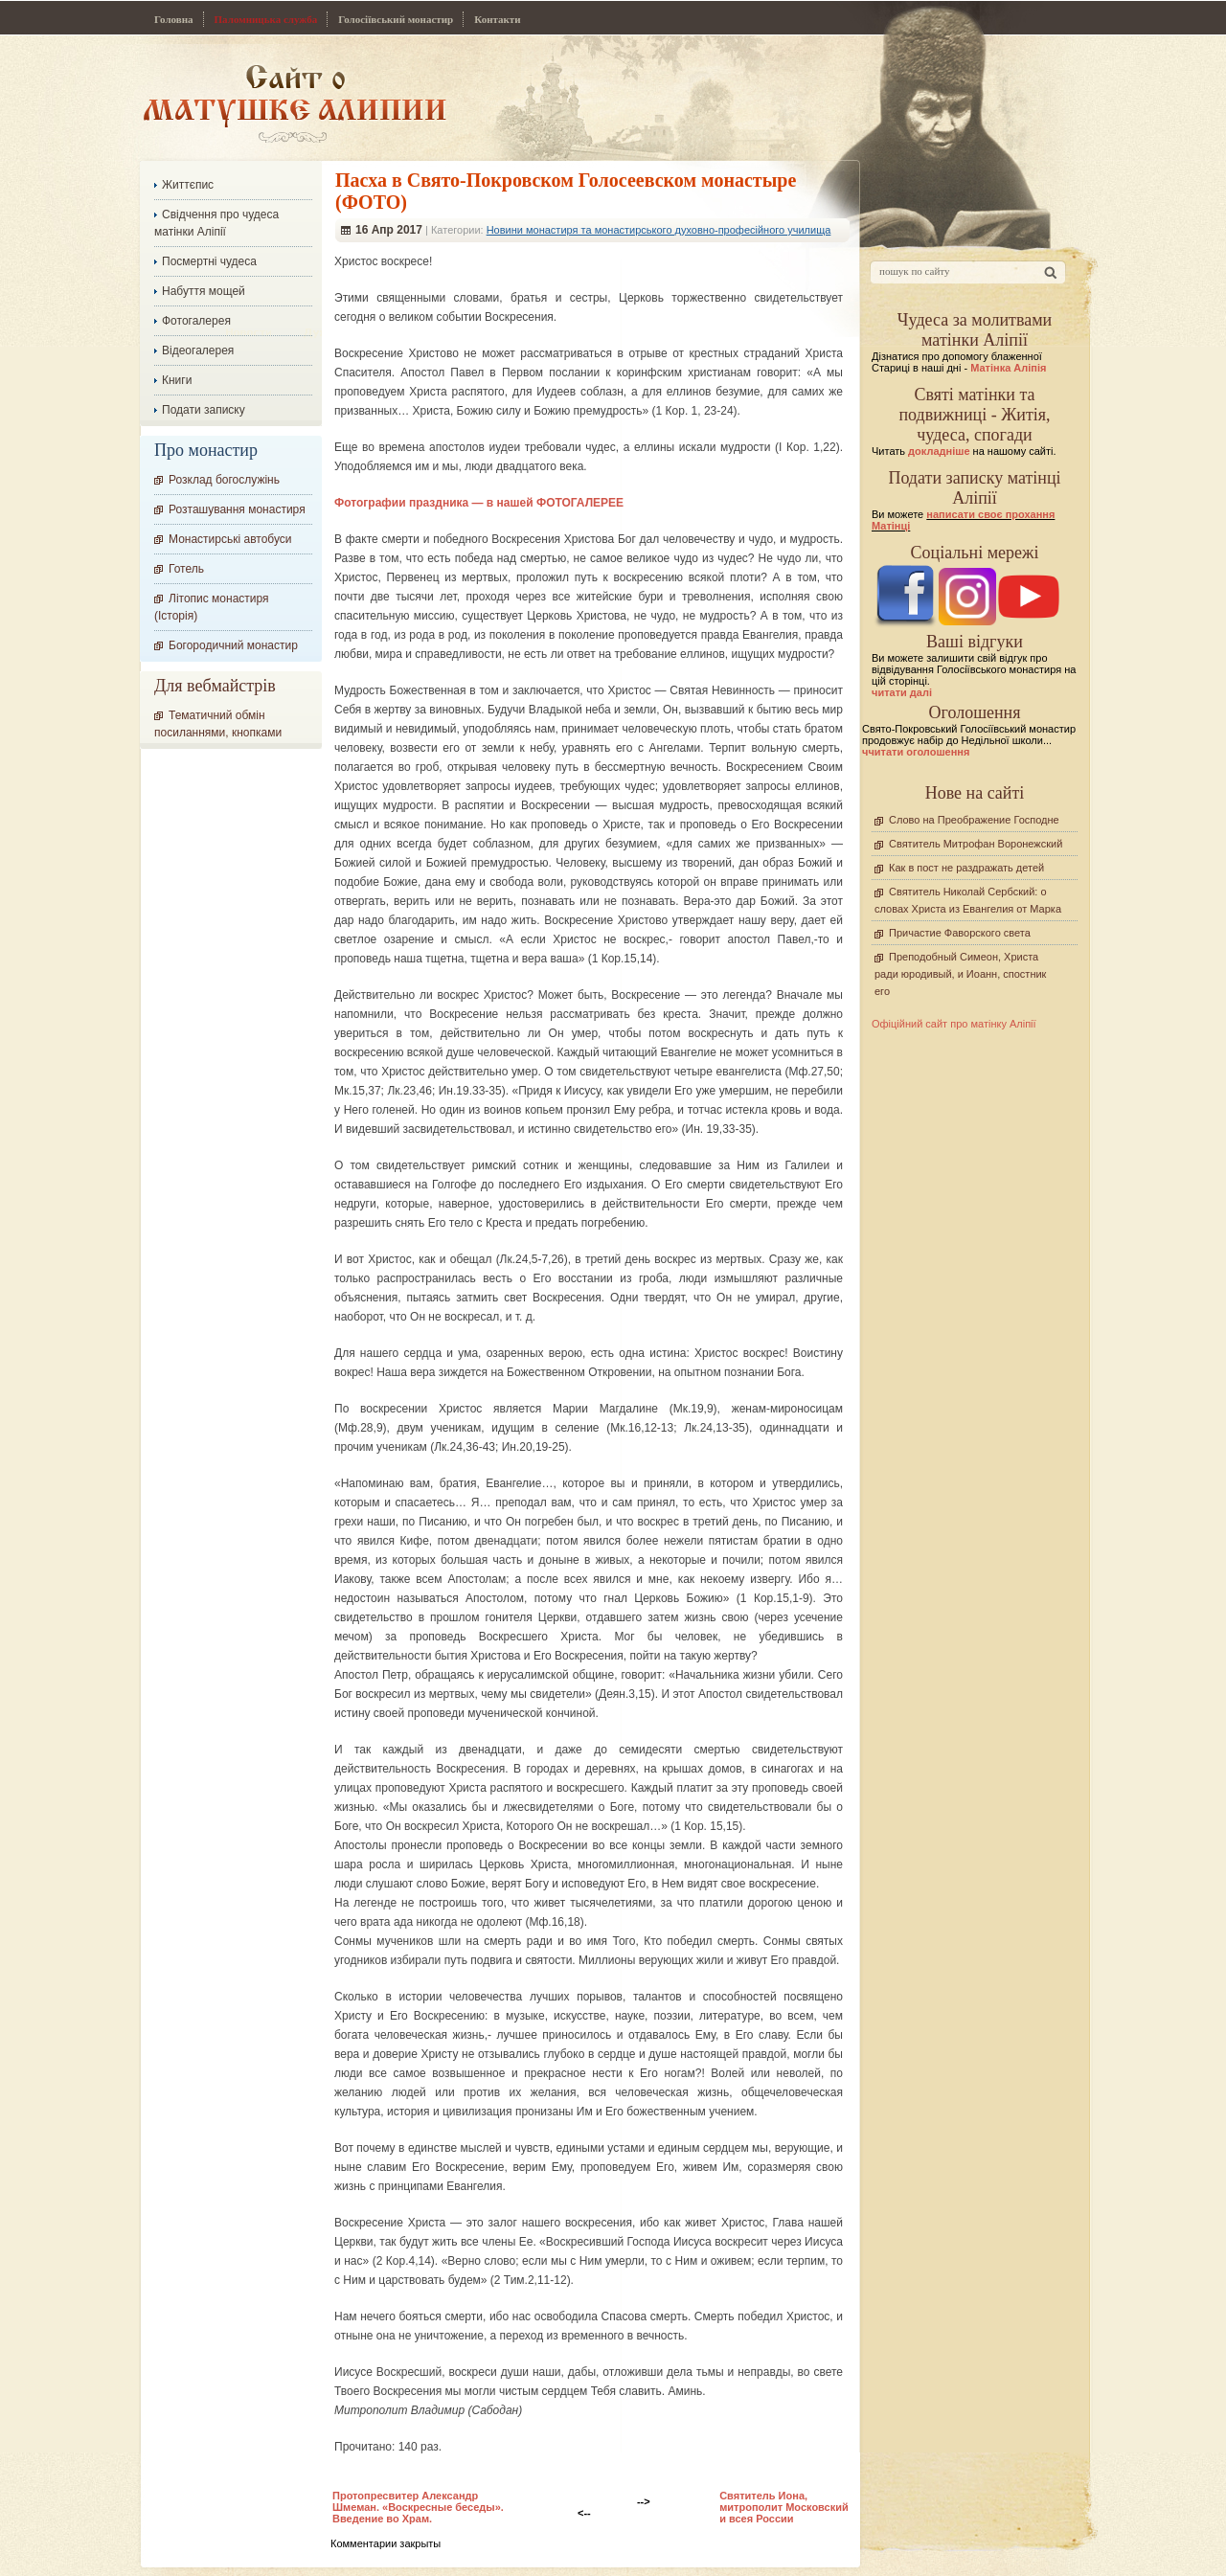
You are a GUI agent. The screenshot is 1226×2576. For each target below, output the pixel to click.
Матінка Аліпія (1008, 367)
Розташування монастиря (237, 509)
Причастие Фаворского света (960, 932)
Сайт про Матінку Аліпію (294, 103)
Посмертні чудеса (209, 261)
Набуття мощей (203, 291)
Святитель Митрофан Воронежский (975, 843)
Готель (186, 569)
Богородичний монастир (233, 645)
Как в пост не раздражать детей (966, 867)
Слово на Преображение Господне (974, 819)
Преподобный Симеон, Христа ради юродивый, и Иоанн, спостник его (960, 974)
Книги (177, 380)
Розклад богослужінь (224, 479)
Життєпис (188, 185)
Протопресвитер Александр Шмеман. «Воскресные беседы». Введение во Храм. (418, 2507)
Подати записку (203, 410)
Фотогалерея (196, 321)
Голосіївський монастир (395, 19)
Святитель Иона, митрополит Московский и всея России (784, 2507)
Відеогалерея (198, 350)
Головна (173, 19)
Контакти (497, 19)
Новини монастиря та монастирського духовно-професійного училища (659, 230)
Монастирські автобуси (230, 539)
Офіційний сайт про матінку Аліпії (954, 1023)
